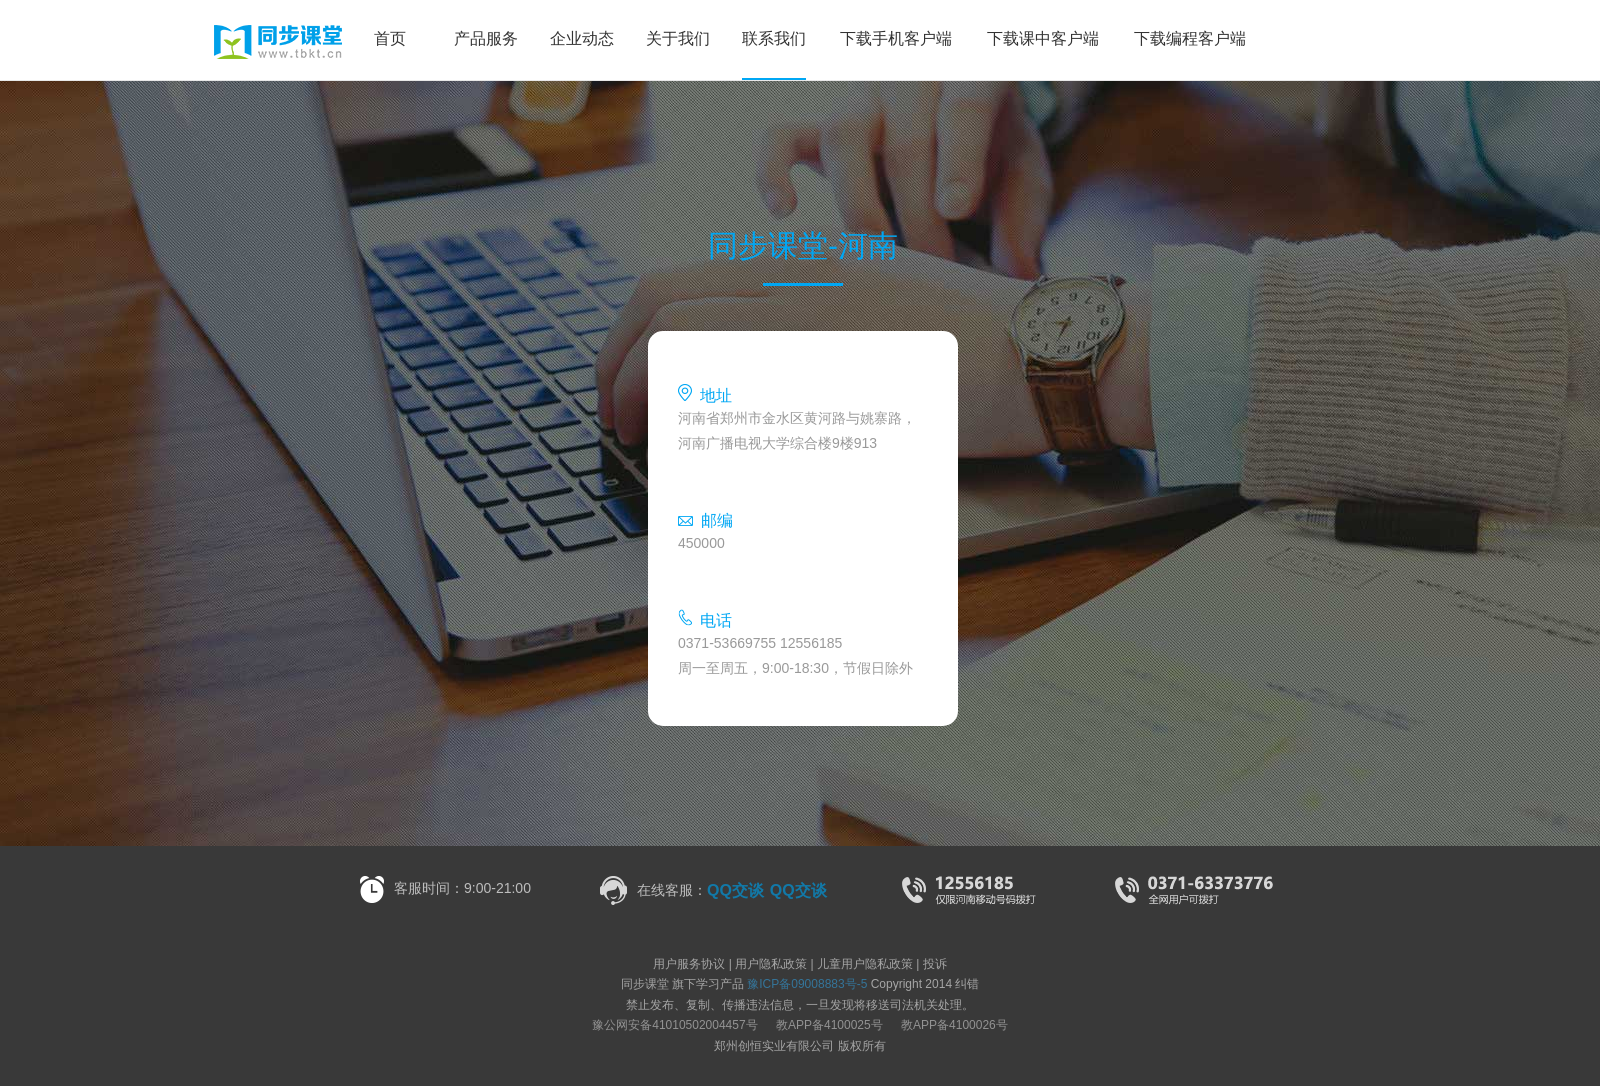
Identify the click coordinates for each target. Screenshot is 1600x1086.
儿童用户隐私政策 (865, 964)
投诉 (935, 964)
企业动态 (582, 38)
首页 (390, 38)
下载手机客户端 (896, 38)
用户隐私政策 (771, 964)
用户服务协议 (689, 964)
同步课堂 (191, 42)
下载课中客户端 (1043, 38)
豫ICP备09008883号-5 (807, 984)
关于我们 (678, 38)
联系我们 (774, 38)
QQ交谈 (735, 890)
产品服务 (486, 38)
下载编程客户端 (1190, 38)
